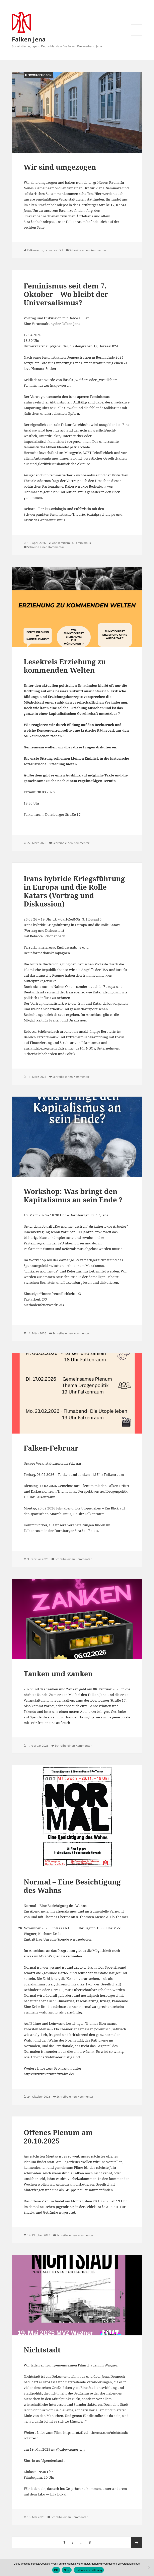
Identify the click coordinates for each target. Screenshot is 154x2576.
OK (56, 2570)
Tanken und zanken (58, 1673)
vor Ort (58, 250)
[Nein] (149, 2567)
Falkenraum (35, 250)
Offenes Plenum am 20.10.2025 (58, 2136)
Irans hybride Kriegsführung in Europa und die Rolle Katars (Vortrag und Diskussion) (74, 891)
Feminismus (83, 543)
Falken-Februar (51, 1448)
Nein (67, 2570)
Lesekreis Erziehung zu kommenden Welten (65, 666)
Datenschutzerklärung (89, 2570)
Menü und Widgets (136, 35)
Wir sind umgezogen (60, 167)
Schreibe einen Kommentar (87, 250)
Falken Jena (29, 39)
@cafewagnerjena (70, 2449)
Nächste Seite (136, 2542)
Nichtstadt (42, 2349)
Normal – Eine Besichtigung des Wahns (72, 1886)
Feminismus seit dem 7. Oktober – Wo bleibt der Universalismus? (66, 294)
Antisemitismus (62, 543)
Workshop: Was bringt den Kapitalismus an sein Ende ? (73, 1195)
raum (48, 250)
